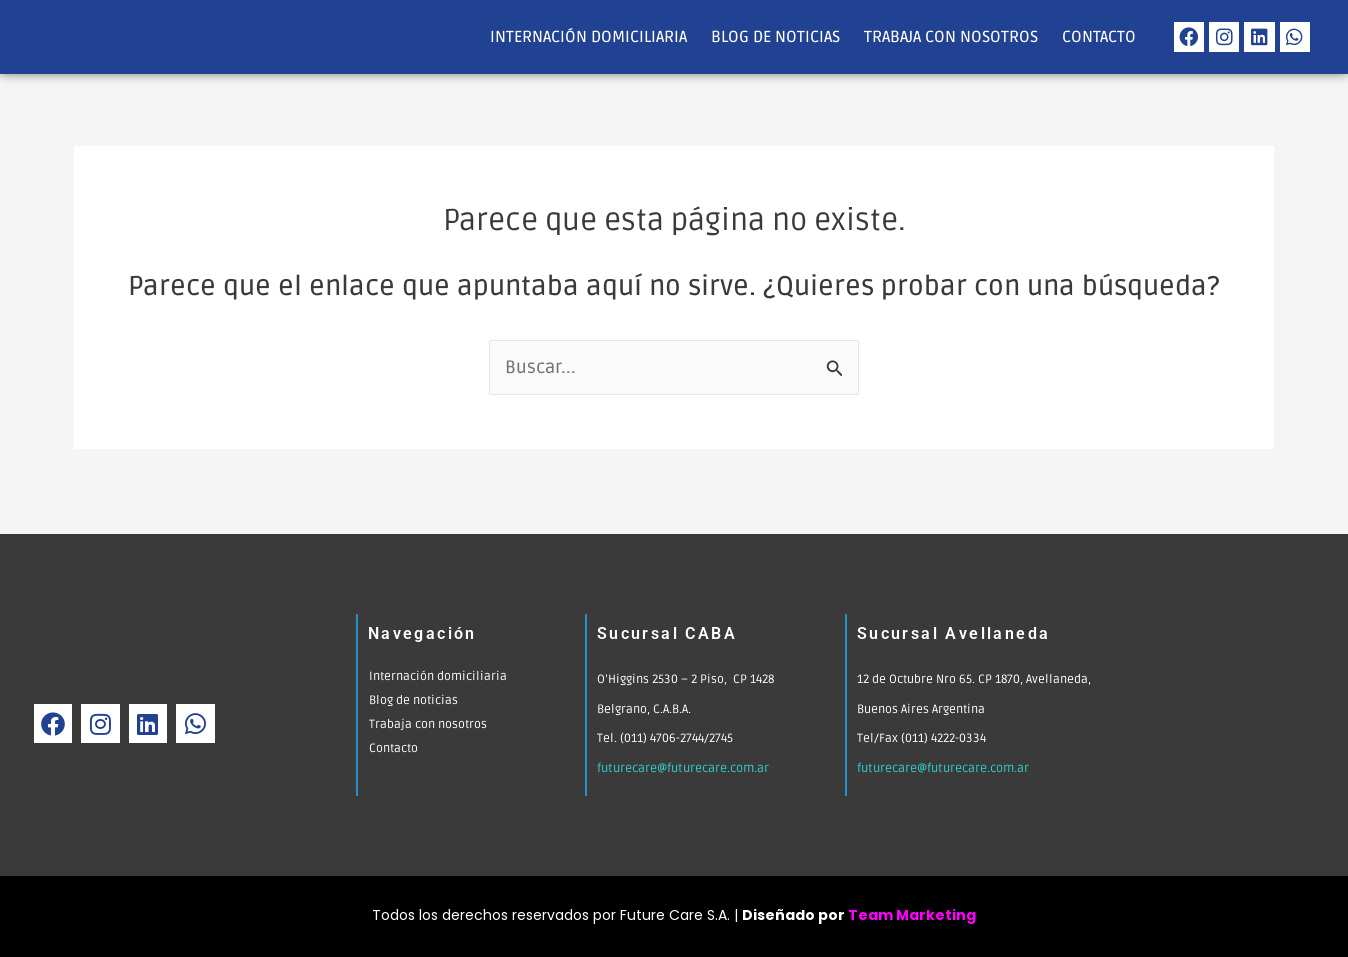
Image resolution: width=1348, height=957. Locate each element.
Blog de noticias (775, 37)
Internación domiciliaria (588, 37)
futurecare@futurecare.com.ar (683, 768)
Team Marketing (912, 915)
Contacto (1099, 37)
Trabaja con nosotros (951, 37)
